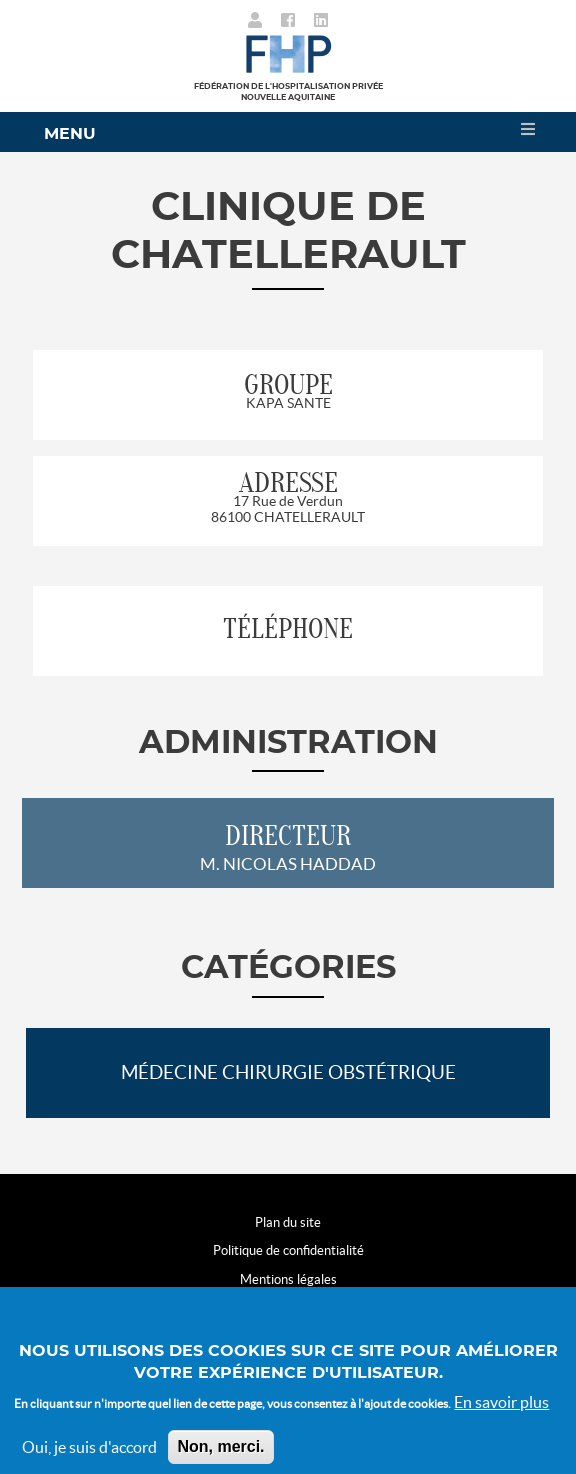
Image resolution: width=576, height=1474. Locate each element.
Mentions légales (288, 1279)
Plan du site (288, 1222)
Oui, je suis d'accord (89, 1461)
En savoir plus (501, 1416)
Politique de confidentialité (288, 1250)
